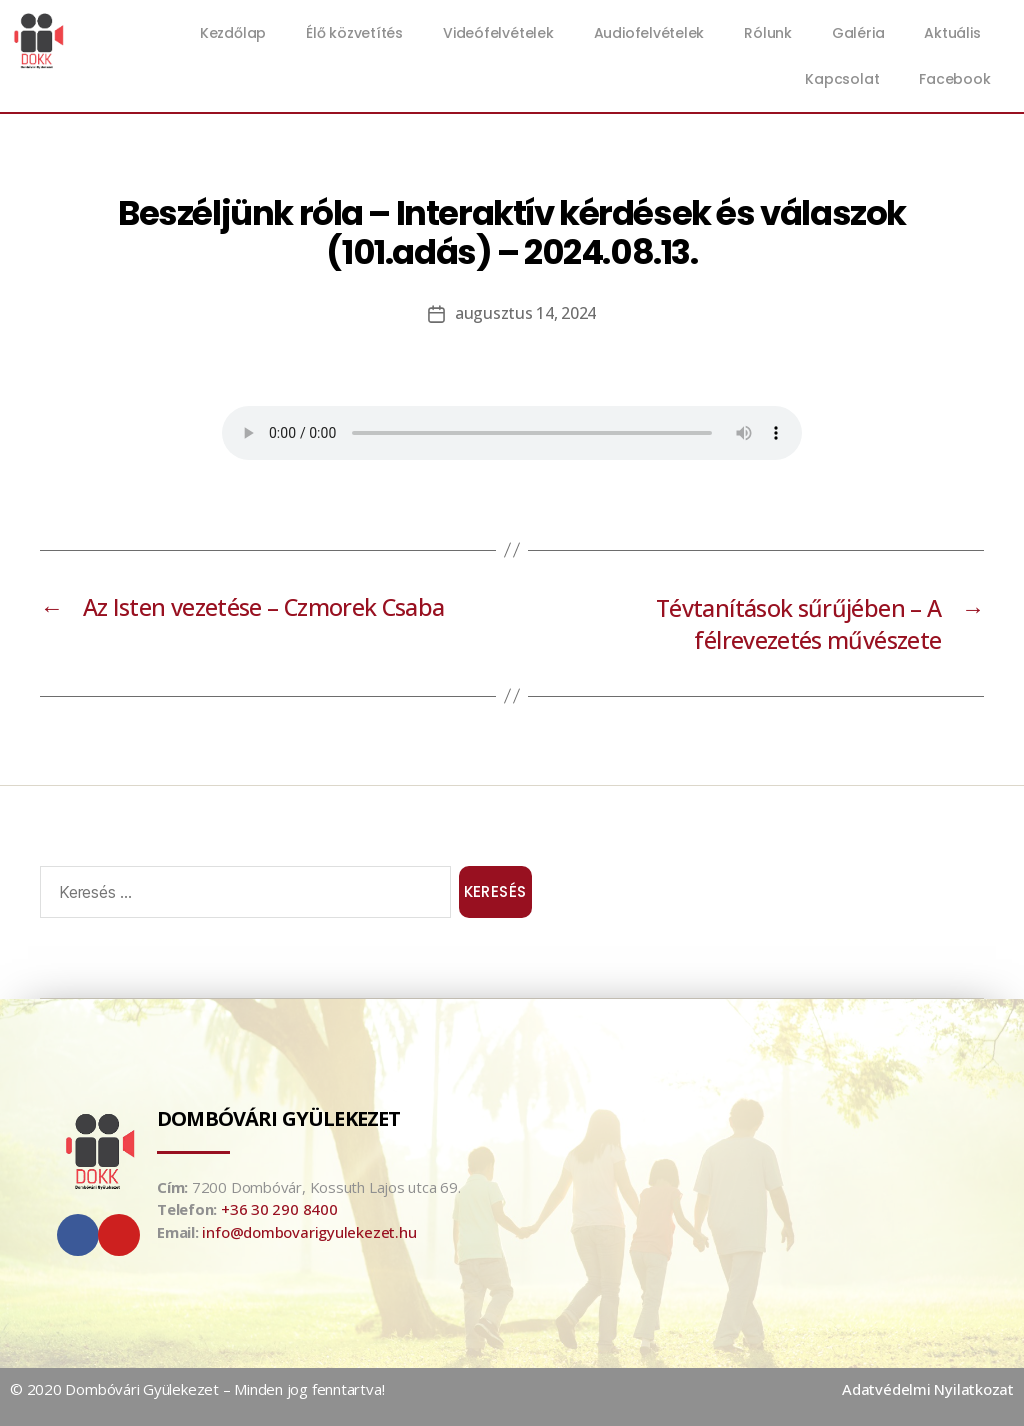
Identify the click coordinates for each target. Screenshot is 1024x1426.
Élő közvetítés (354, 33)
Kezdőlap (233, 33)
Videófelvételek (498, 33)
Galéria (858, 33)
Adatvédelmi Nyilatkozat (928, 1389)
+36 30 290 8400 (279, 1209)
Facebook (954, 79)
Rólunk (768, 33)
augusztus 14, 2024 (525, 313)
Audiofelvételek (649, 33)
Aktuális (957, 33)
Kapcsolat (842, 79)
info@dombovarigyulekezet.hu (309, 1232)
